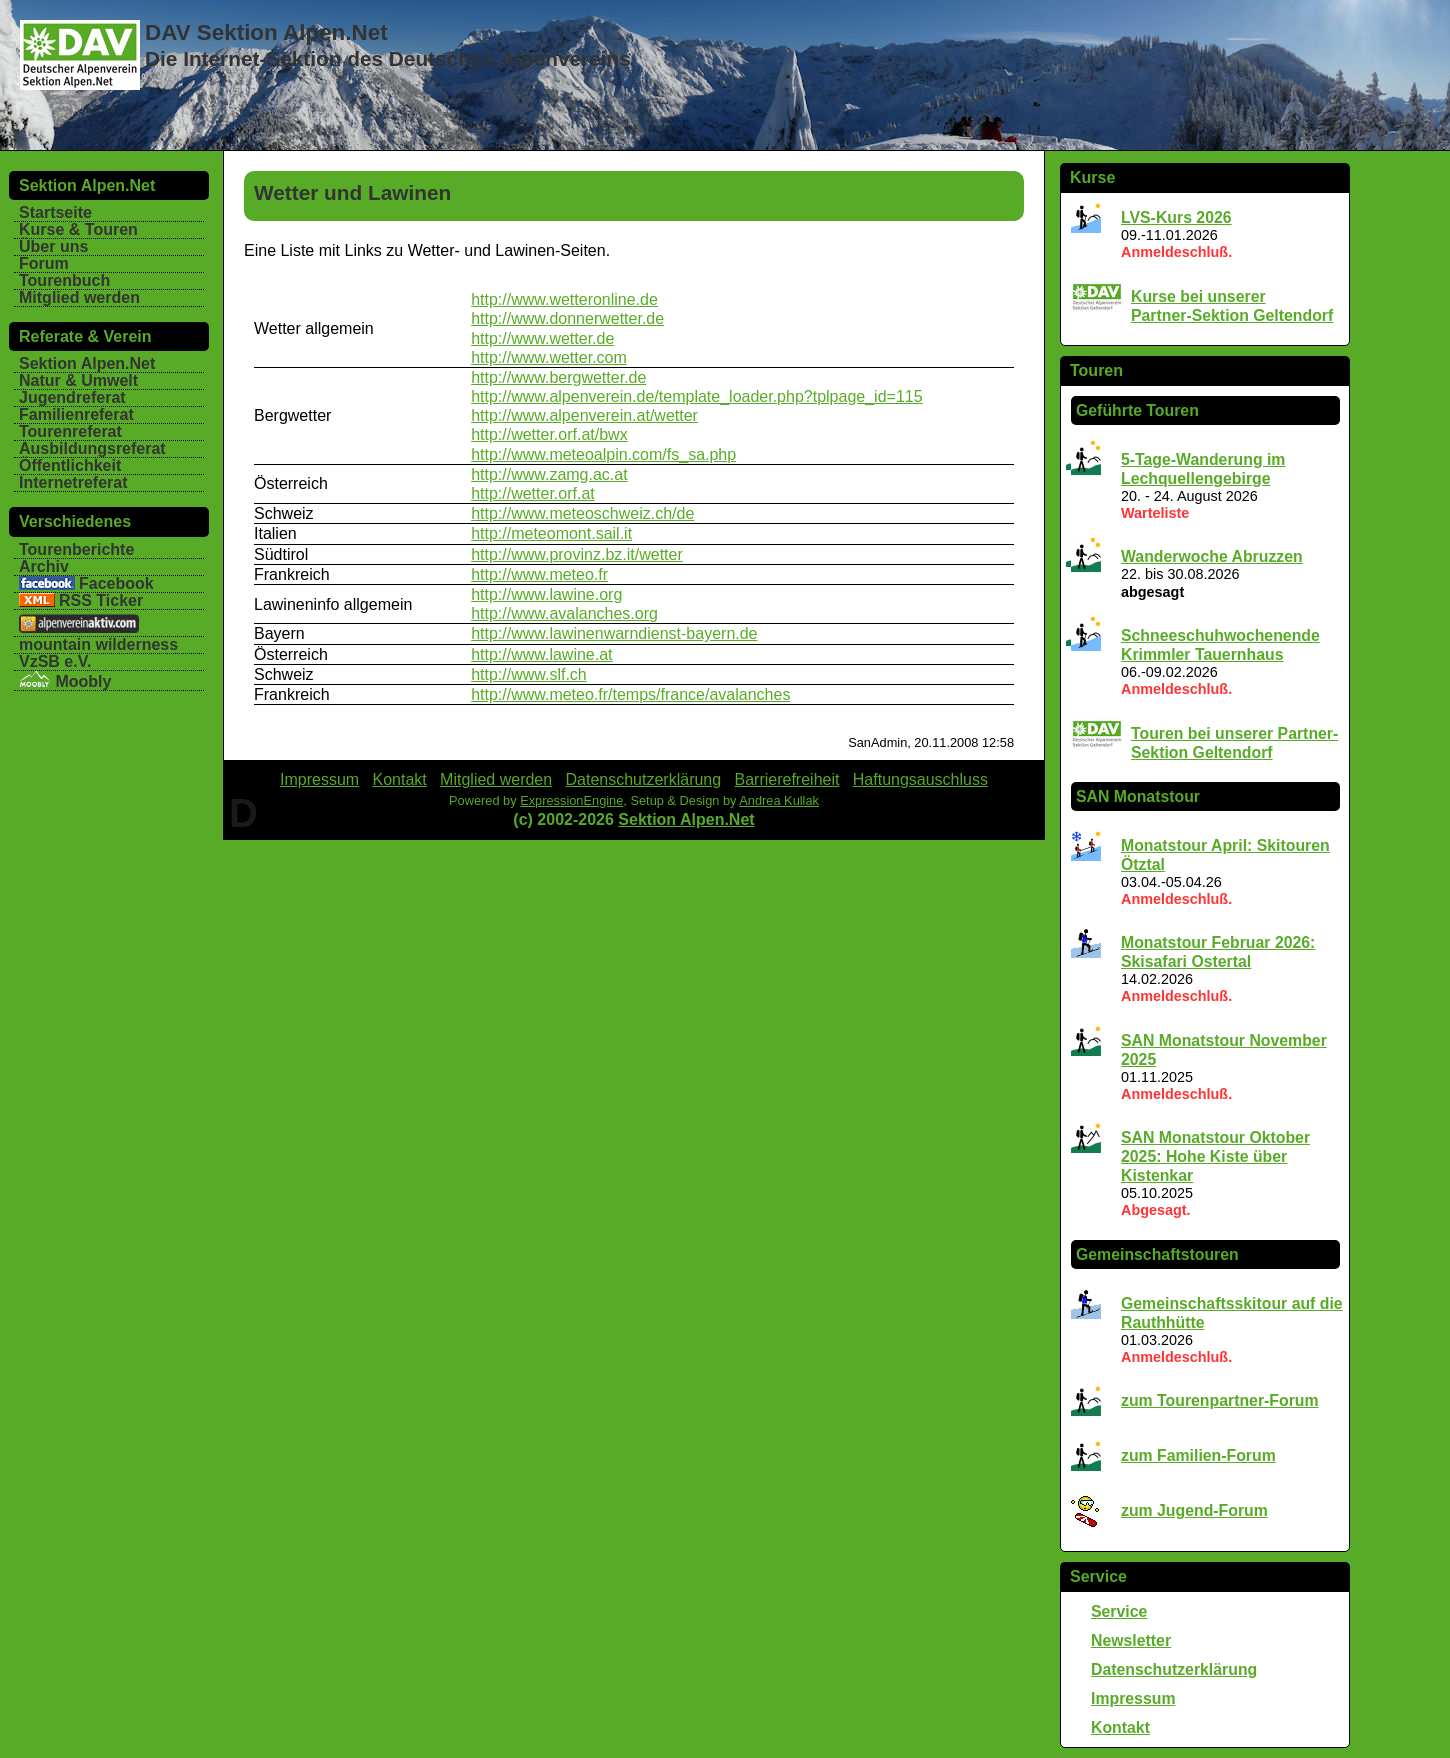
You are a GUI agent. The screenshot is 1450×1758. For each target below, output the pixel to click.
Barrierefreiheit (787, 779)
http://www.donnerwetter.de (567, 318)
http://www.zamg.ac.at (549, 474)
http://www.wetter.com (549, 357)
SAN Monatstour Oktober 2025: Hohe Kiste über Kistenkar (1215, 1156)
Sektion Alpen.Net (87, 363)
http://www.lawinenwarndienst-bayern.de (614, 633)
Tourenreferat (70, 431)
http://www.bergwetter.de (558, 377)
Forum (44, 263)
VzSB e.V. (55, 661)
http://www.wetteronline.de (564, 299)
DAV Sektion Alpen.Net (266, 32)
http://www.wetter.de (542, 338)
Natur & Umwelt (78, 380)
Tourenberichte (76, 549)
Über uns (53, 246)
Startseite (55, 212)
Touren (1096, 370)
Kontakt (1120, 1727)
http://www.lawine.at (541, 654)
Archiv (44, 566)
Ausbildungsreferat (92, 448)
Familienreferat (76, 414)
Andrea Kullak (779, 800)
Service (1098, 1576)
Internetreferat (73, 482)
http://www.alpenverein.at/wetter (584, 415)
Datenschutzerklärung (1174, 1669)
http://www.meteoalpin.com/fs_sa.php (603, 454)
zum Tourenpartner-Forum (1220, 1400)
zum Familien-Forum (1198, 1455)
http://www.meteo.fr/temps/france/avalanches (630, 694)
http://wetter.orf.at (533, 493)
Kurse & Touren (78, 229)
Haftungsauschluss (920, 779)
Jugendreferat (72, 397)
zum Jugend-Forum (1194, 1510)
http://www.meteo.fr (539, 574)
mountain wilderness (98, 644)
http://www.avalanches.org (564, 613)
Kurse (1092, 177)
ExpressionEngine (571, 800)
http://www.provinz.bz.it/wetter (577, 554)
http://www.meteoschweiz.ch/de (582, 513)
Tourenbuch (64, 280)
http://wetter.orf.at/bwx (549, 434)
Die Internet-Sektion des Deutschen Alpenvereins (388, 58)
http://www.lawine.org (546, 594)
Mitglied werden (79, 297)
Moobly (65, 681)
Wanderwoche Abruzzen (1212, 556)
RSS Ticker (101, 600)
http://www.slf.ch (529, 674)
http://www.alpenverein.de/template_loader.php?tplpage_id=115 (696, 396)
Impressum (1133, 1698)
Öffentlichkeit (70, 465)
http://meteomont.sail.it (551, 533)
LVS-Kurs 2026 (1176, 217)
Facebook (116, 583)
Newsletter (1131, 1640)
